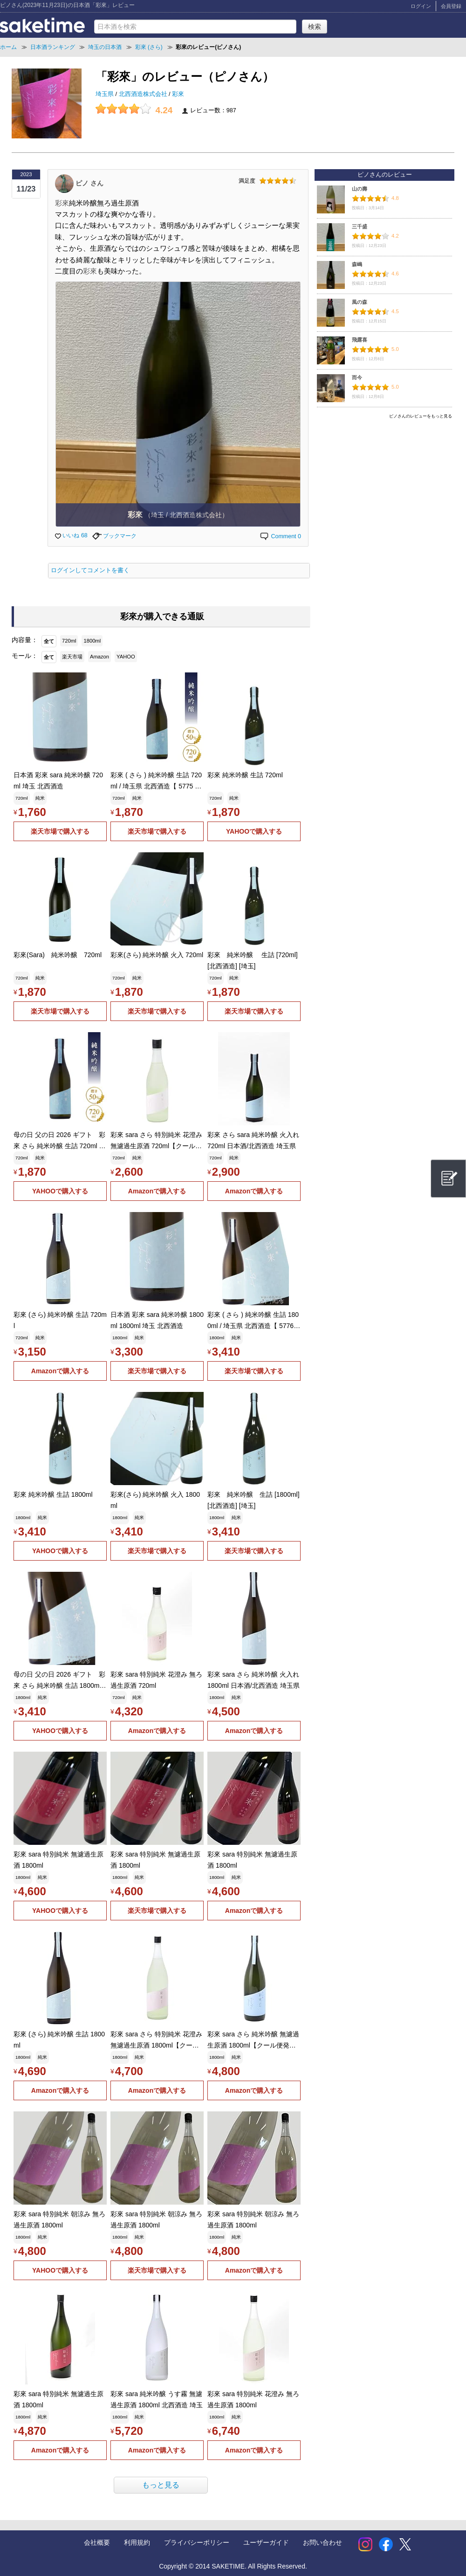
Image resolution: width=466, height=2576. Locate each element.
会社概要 (97, 2542)
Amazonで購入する (157, 1191)
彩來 (178, 94)
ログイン (421, 6)
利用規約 (137, 2542)
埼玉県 (106, 94)
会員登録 (451, 6)
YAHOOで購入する (254, 831)
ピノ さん (89, 182)
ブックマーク (114, 536)
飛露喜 (359, 340)
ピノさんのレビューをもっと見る (420, 416)
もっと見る (160, 2485)
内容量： (25, 640)
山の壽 (359, 189)
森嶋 (357, 264)
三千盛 (359, 226)
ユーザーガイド (266, 2542)
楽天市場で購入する (60, 831)
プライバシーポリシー (196, 2542)
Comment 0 (280, 536)
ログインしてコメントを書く (90, 570)
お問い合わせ (322, 2542)
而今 (357, 377)
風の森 (359, 302)
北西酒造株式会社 (144, 94)
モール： (25, 655)
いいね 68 (71, 535)
